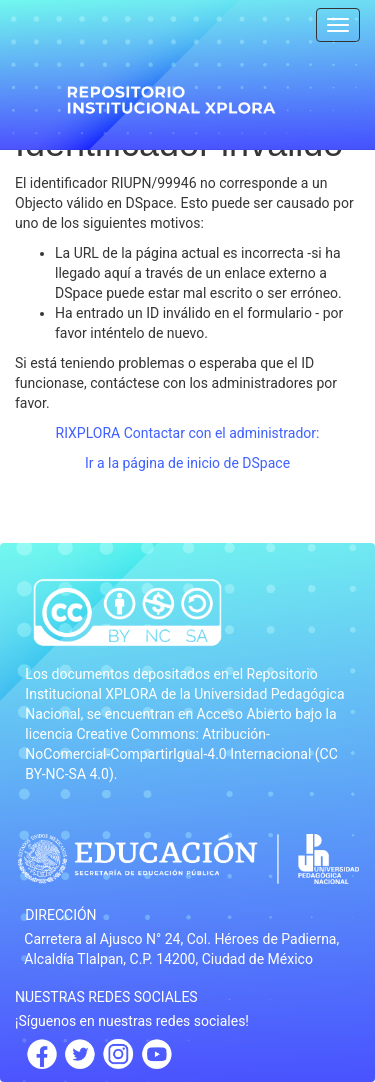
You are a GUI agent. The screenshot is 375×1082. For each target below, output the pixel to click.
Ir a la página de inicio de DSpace (187, 463)
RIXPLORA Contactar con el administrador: (188, 433)
